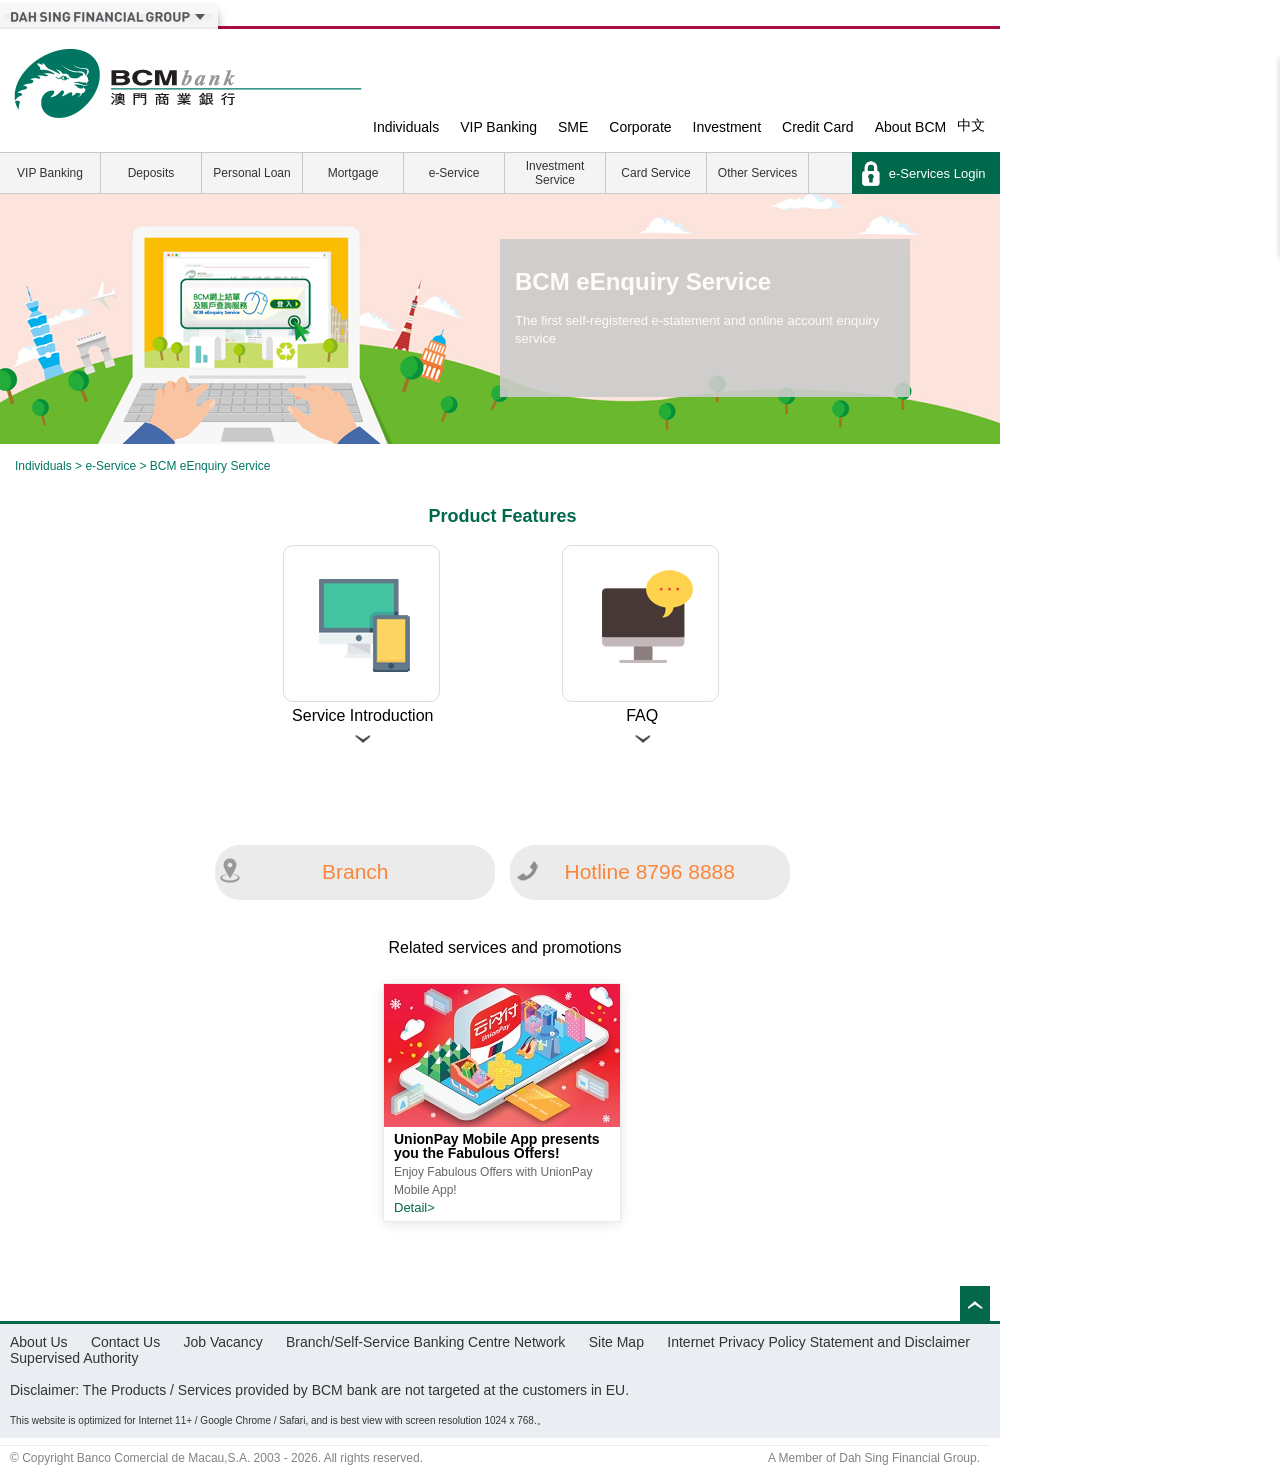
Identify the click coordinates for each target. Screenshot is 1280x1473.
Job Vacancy (223, 1342)
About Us (39, 1342)
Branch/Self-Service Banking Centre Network (425, 1342)
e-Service (454, 173)
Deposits (151, 173)
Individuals (406, 127)
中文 (971, 125)
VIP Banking (498, 127)
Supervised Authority (74, 1358)
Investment (727, 127)
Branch (355, 871)
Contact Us (125, 1342)
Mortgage (353, 173)
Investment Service (555, 173)
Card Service (655, 173)
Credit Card (818, 127)
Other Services (757, 173)
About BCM (911, 127)
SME (573, 127)
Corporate (640, 127)
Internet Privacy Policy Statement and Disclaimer (818, 1342)
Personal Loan (251, 173)
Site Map (616, 1342)
